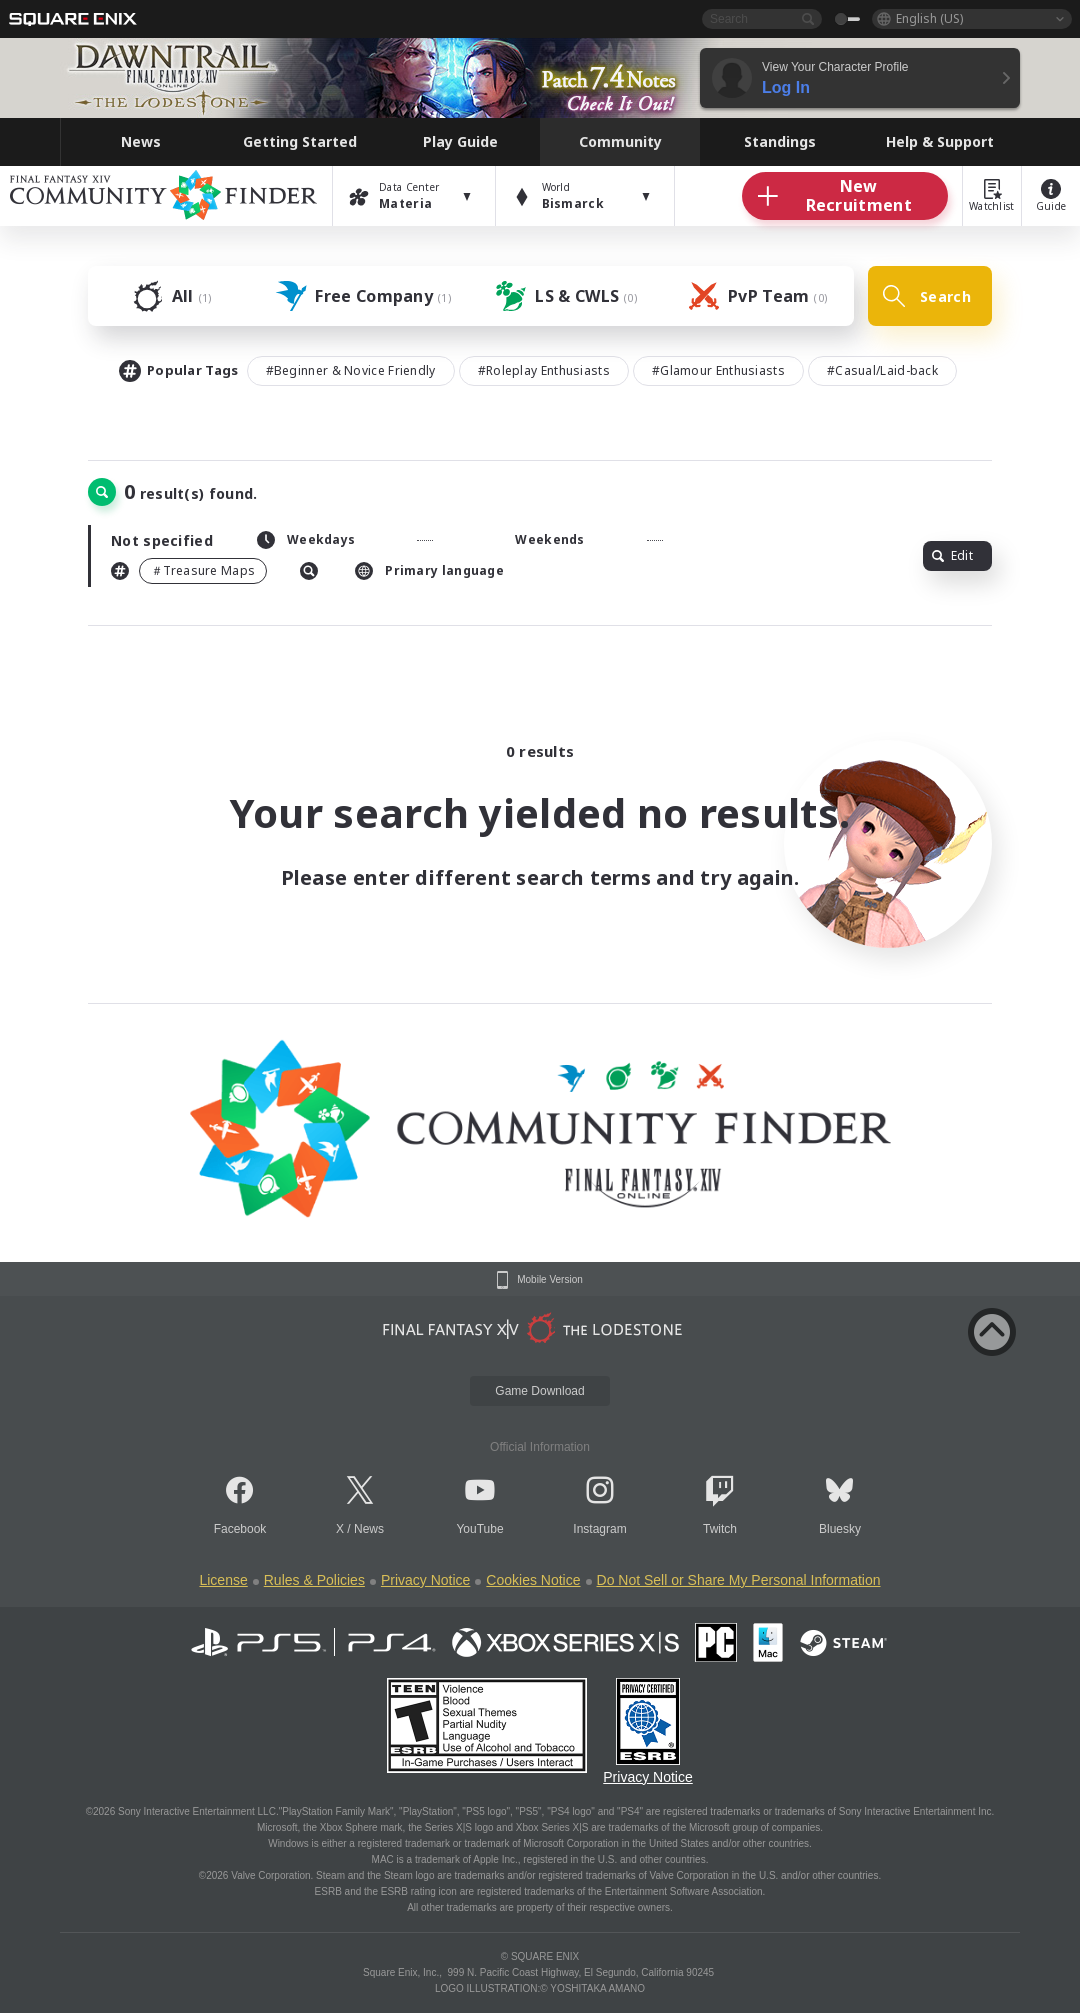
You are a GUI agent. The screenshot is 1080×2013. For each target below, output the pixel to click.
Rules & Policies (314, 1580)
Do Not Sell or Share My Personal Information (739, 1580)
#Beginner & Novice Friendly (351, 370)
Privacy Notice (425, 1580)
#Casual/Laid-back (882, 370)
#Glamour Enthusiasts (718, 370)
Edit (952, 555)
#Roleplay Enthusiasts (544, 370)
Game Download (539, 1391)
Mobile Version (550, 1280)
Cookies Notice (533, 1580)
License (223, 1580)
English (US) (929, 18)
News (369, 1529)
